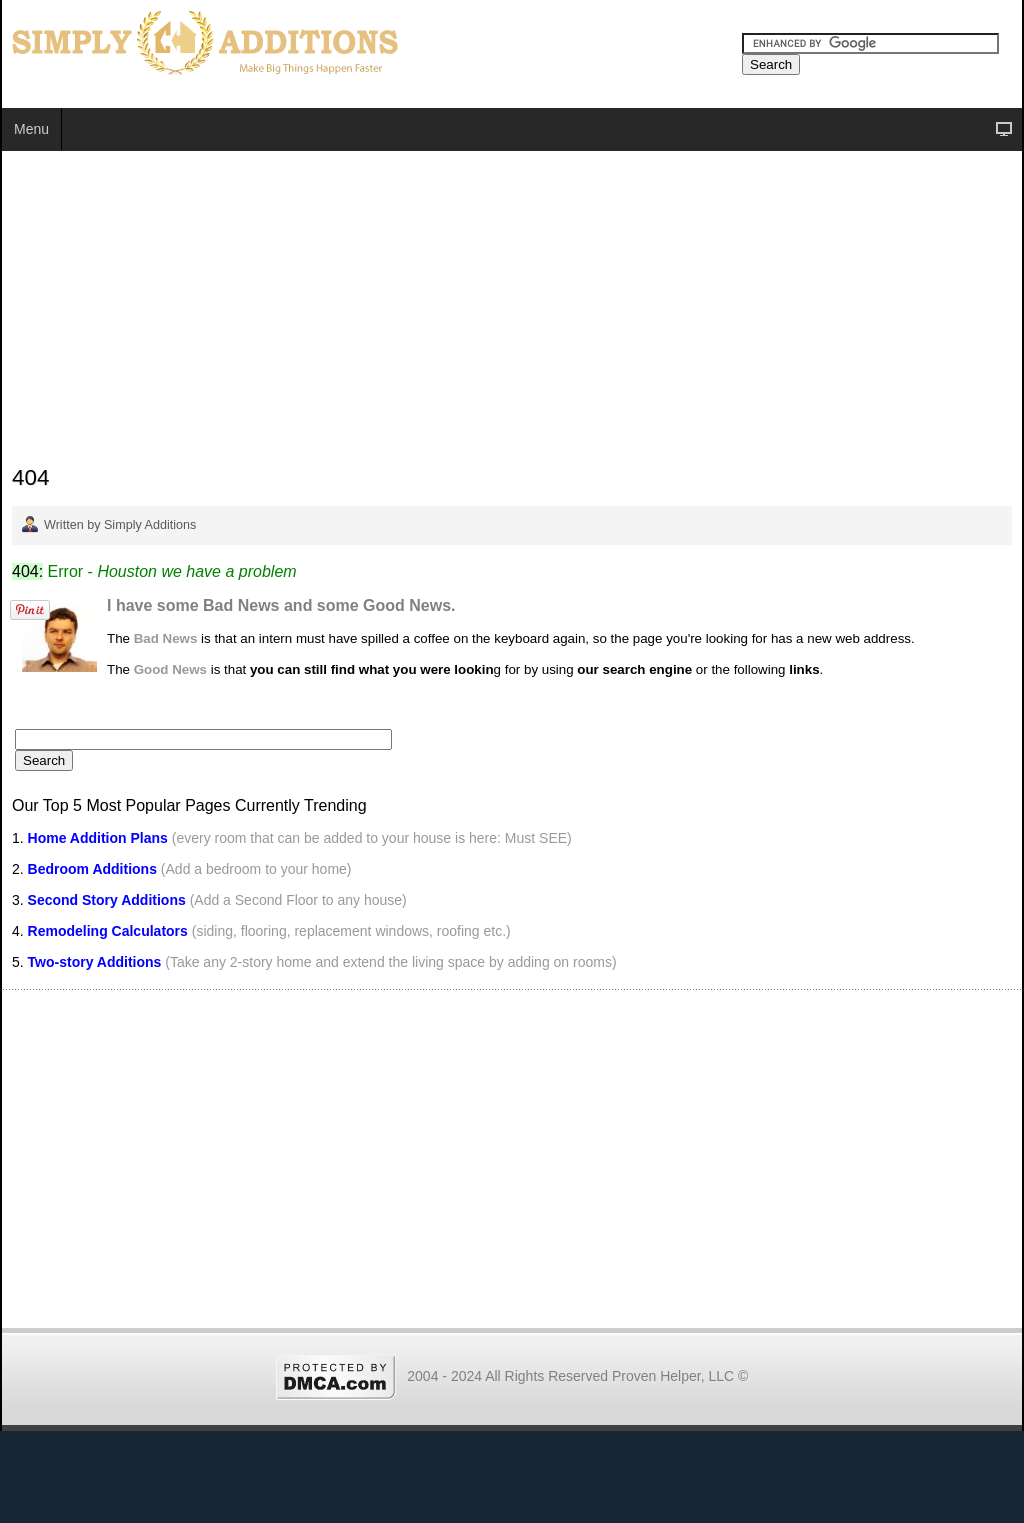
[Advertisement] (512, 311)
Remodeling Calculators (108, 931)
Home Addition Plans (98, 838)
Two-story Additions (97, 962)
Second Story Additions (107, 900)
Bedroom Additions (92, 869)
